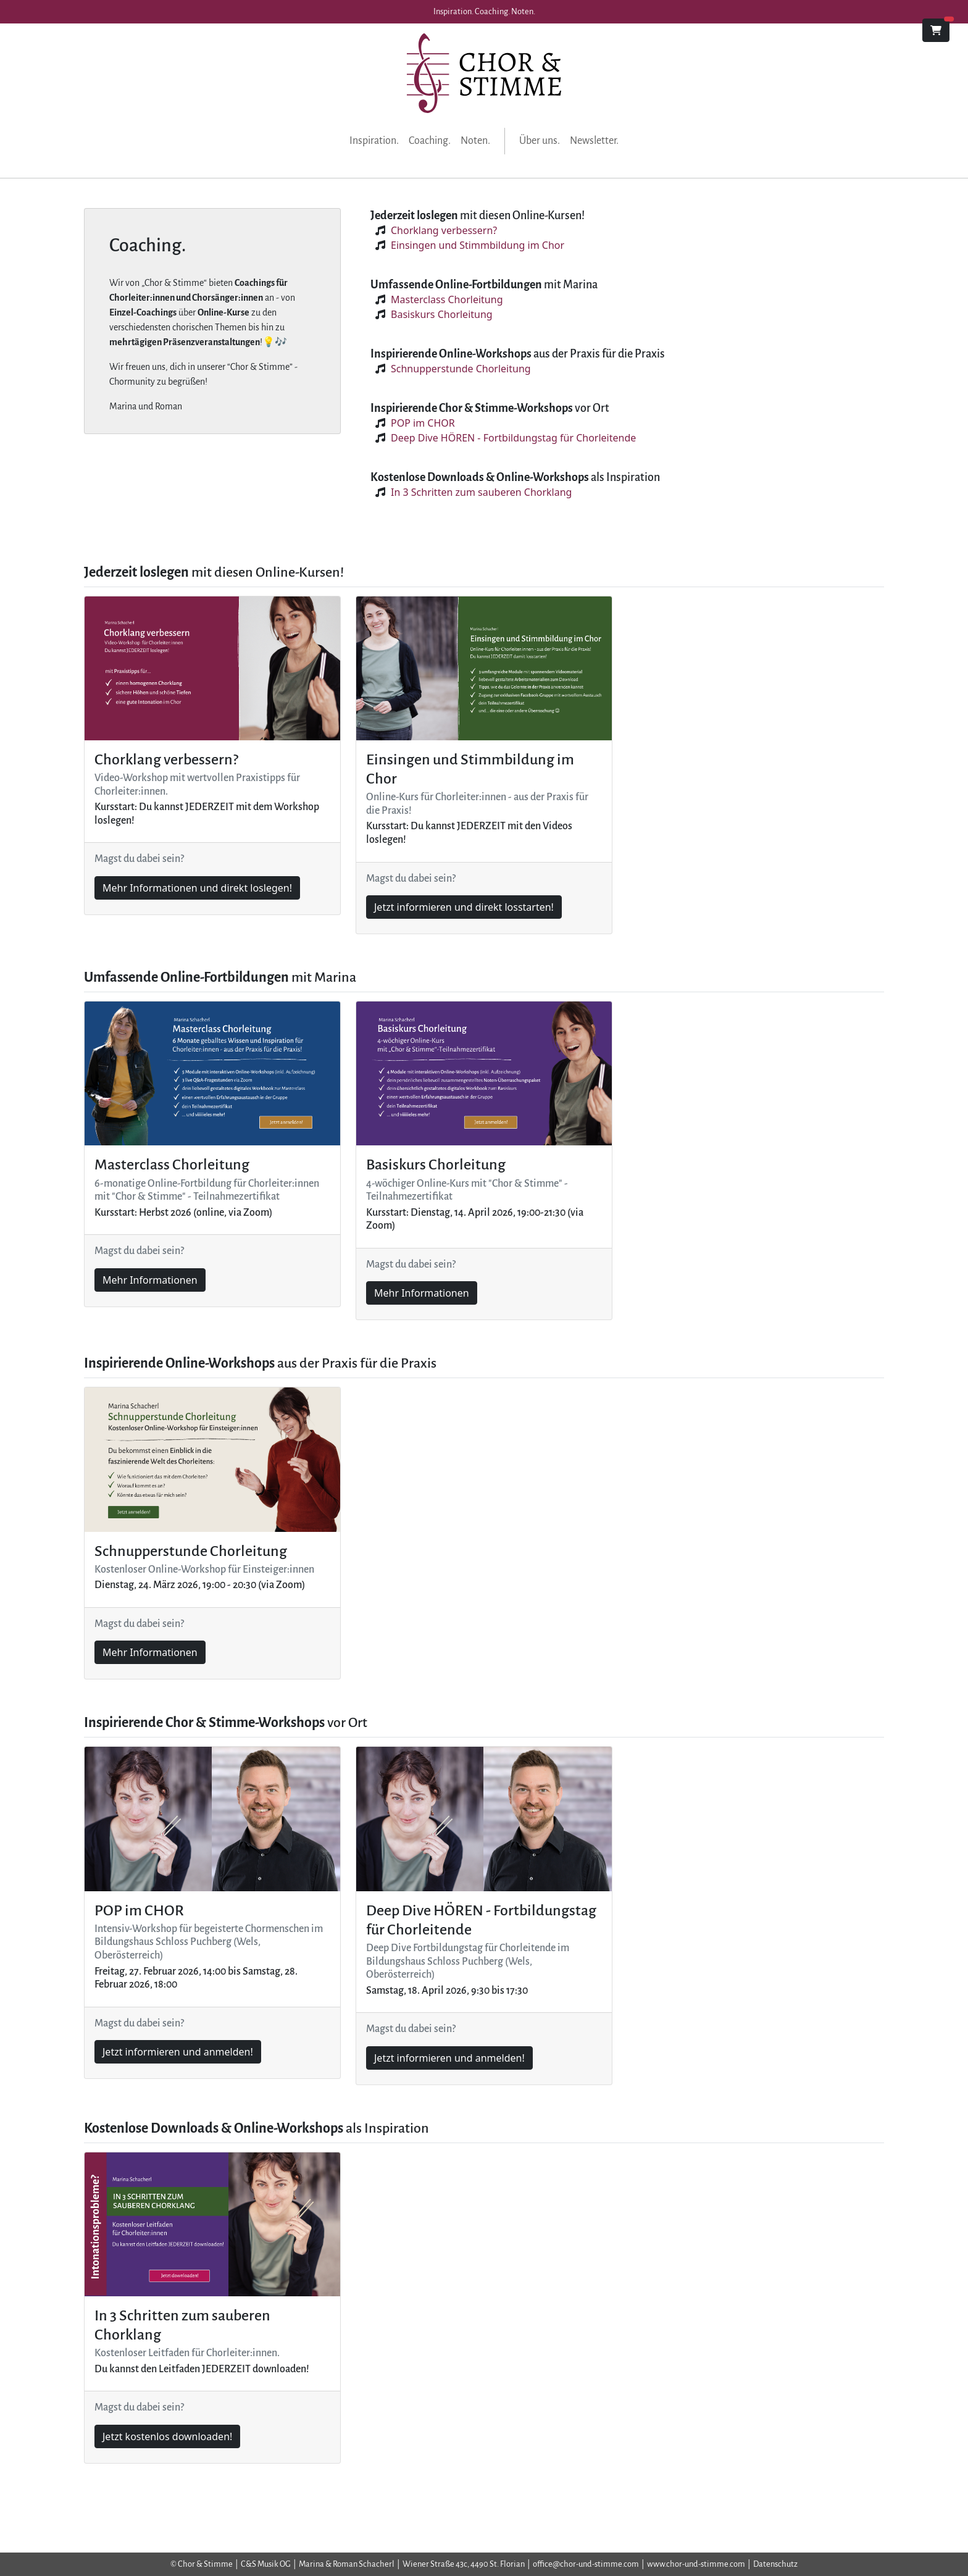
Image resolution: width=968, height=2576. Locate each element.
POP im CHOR (423, 423)
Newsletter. (594, 140)
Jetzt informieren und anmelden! (177, 2052)
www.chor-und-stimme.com (696, 2564)
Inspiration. (374, 140)
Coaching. (430, 140)
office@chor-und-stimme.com (586, 2564)
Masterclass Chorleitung (447, 299)
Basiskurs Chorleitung (442, 314)
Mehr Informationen (150, 1280)
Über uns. (539, 140)
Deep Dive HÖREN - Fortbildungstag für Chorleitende (513, 438)
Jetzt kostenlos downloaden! (167, 2436)
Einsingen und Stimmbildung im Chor (477, 245)
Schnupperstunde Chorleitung (461, 368)
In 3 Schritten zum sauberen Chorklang (481, 492)
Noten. (475, 140)
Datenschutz (775, 2564)
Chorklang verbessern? (444, 230)
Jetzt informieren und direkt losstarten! (464, 907)
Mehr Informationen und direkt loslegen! (197, 888)
